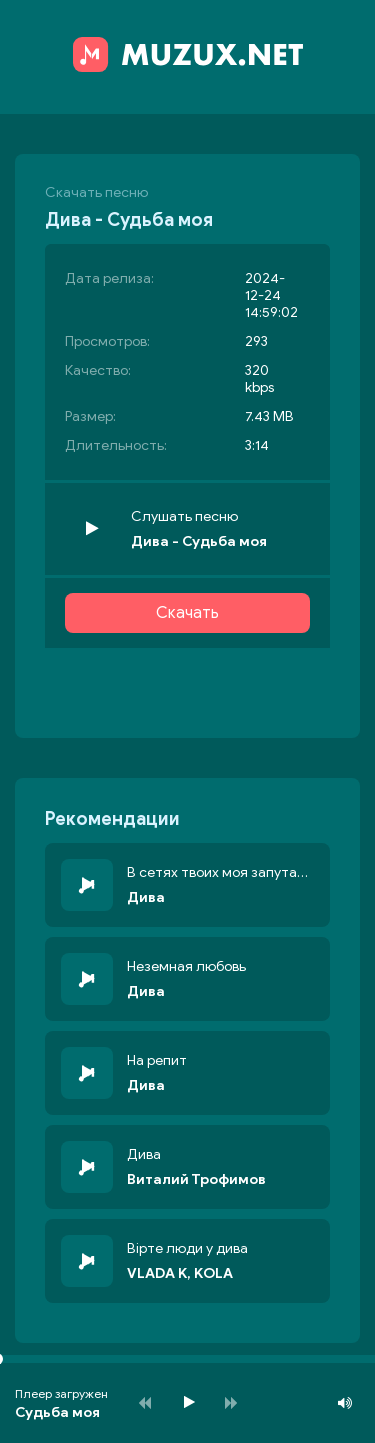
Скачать (187, 613)
